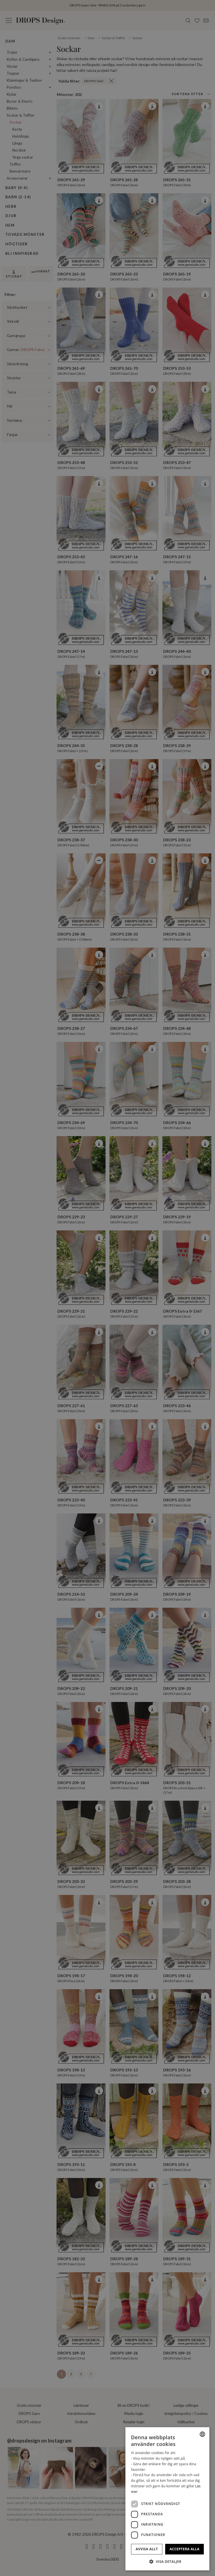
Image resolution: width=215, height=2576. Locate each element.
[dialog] (167, 2498)
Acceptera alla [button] (185, 2549)
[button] (167, 2561)
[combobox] (202, 2434)
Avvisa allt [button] (147, 2549)
